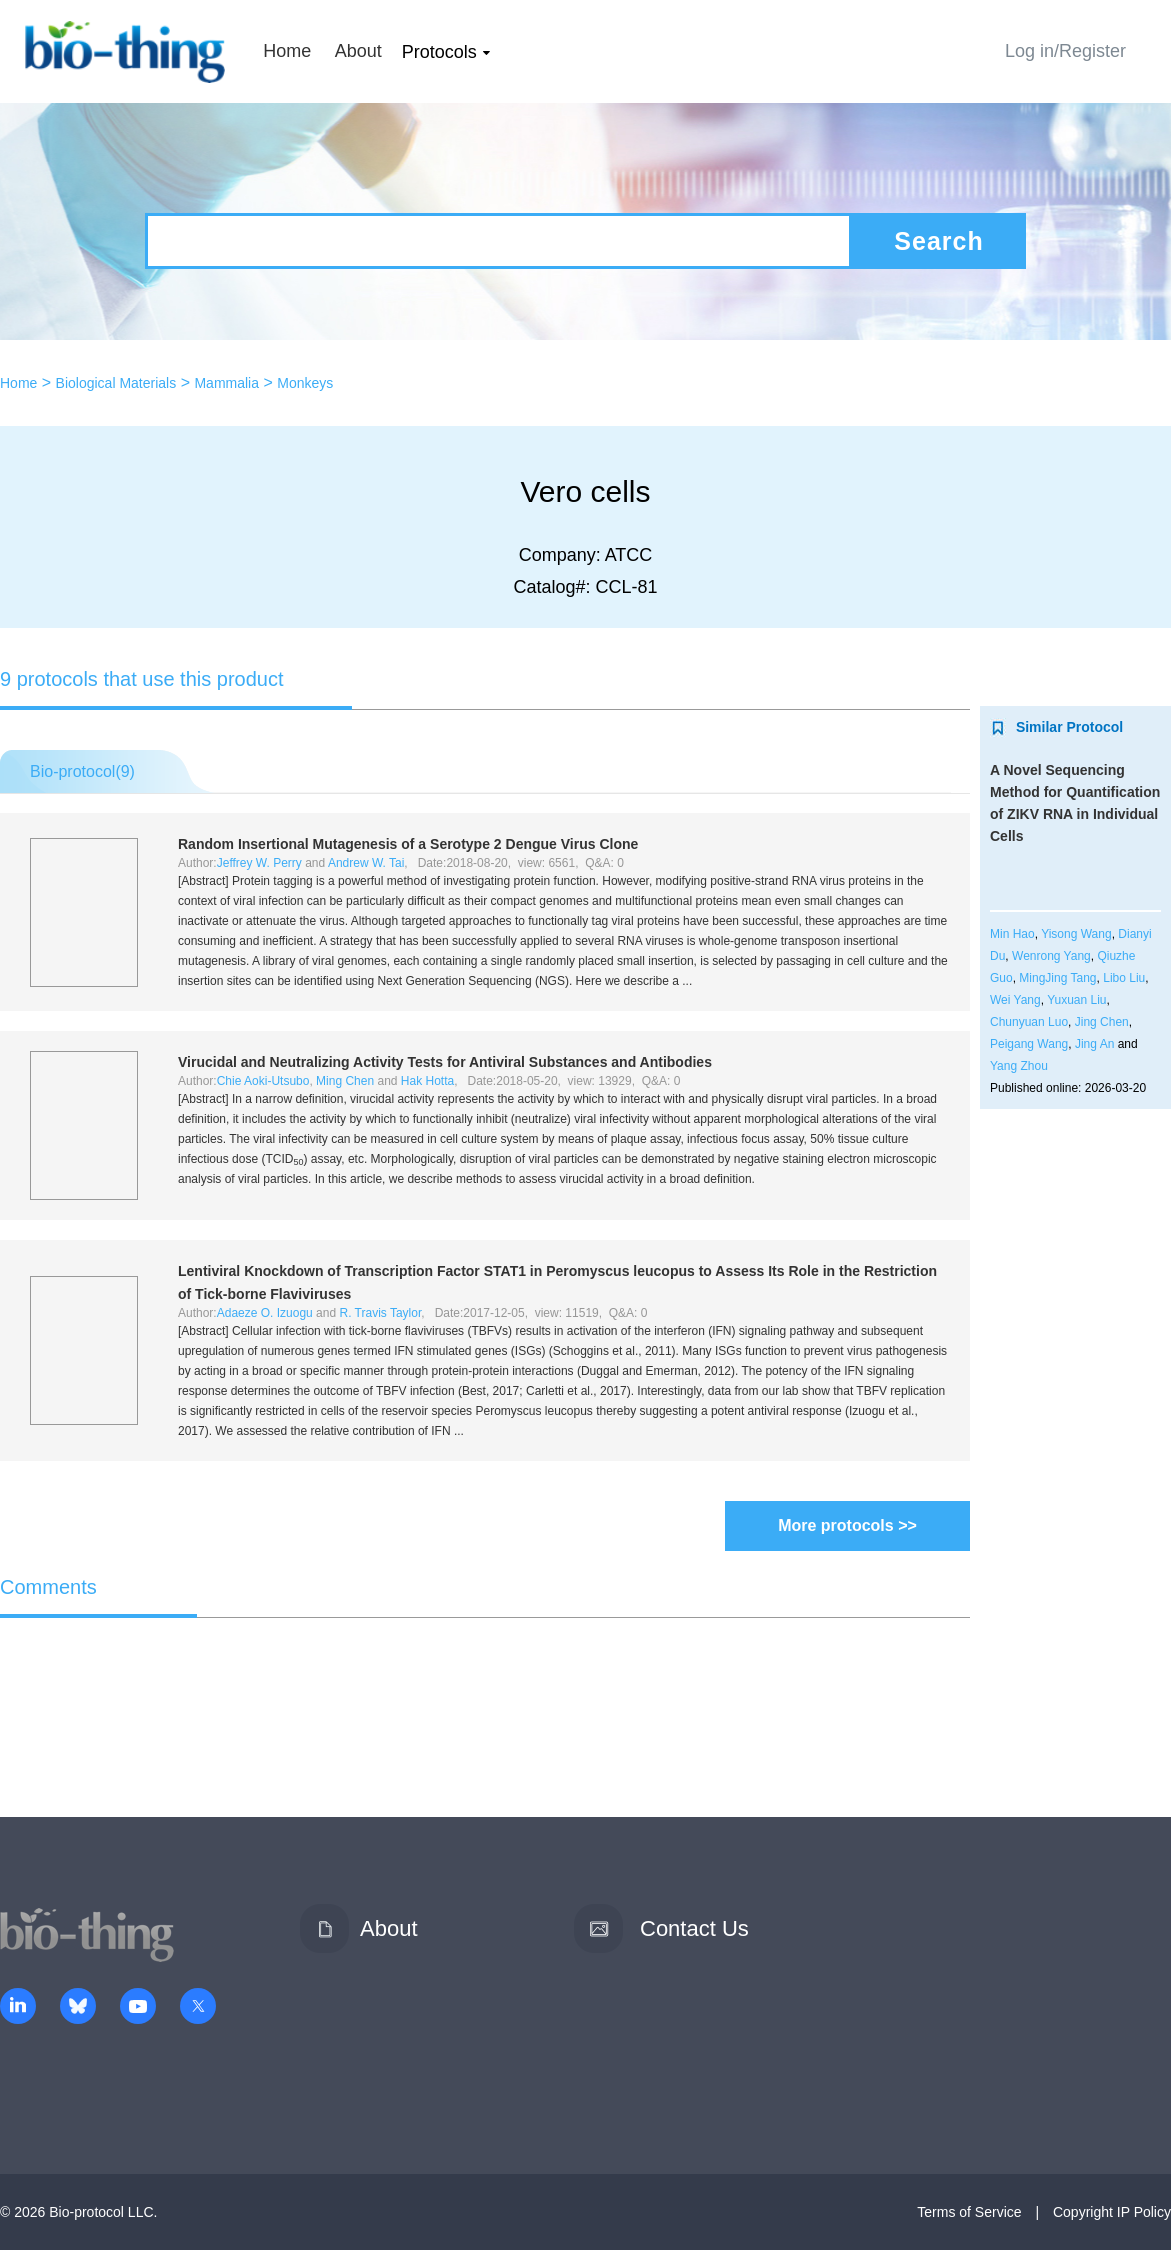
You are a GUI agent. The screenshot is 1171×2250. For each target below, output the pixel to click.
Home (287, 51)
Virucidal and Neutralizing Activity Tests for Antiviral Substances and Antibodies (445, 1062)
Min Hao (1012, 934)
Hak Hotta (427, 1081)
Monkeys (305, 383)
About (358, 51)
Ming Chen (345, 1081)
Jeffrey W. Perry (259, 863)
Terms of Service (969, 2212)
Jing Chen (1102, 1022)
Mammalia (226, 383)
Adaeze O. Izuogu (265, 1313)
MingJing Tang (1057, 978)
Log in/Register (1065, 51)
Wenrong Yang (1051, 956)
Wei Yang (1015, 1000)
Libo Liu (1124, 978)
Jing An (1094, 1044)
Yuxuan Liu (1076, 1000)
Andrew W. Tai (366, 863)
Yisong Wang (1076, 934)
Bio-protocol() (82, 771)
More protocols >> (847, 1525)
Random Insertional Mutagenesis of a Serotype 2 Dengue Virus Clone (408, 844)
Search (938, 241)
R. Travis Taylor (380, 1313)
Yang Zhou (1019, 1066)
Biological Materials (116, 383)
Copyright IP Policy (1112, 2212)
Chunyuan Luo (1029, 1022)
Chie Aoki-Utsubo (263, 1081)
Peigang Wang (1029, 1044)
